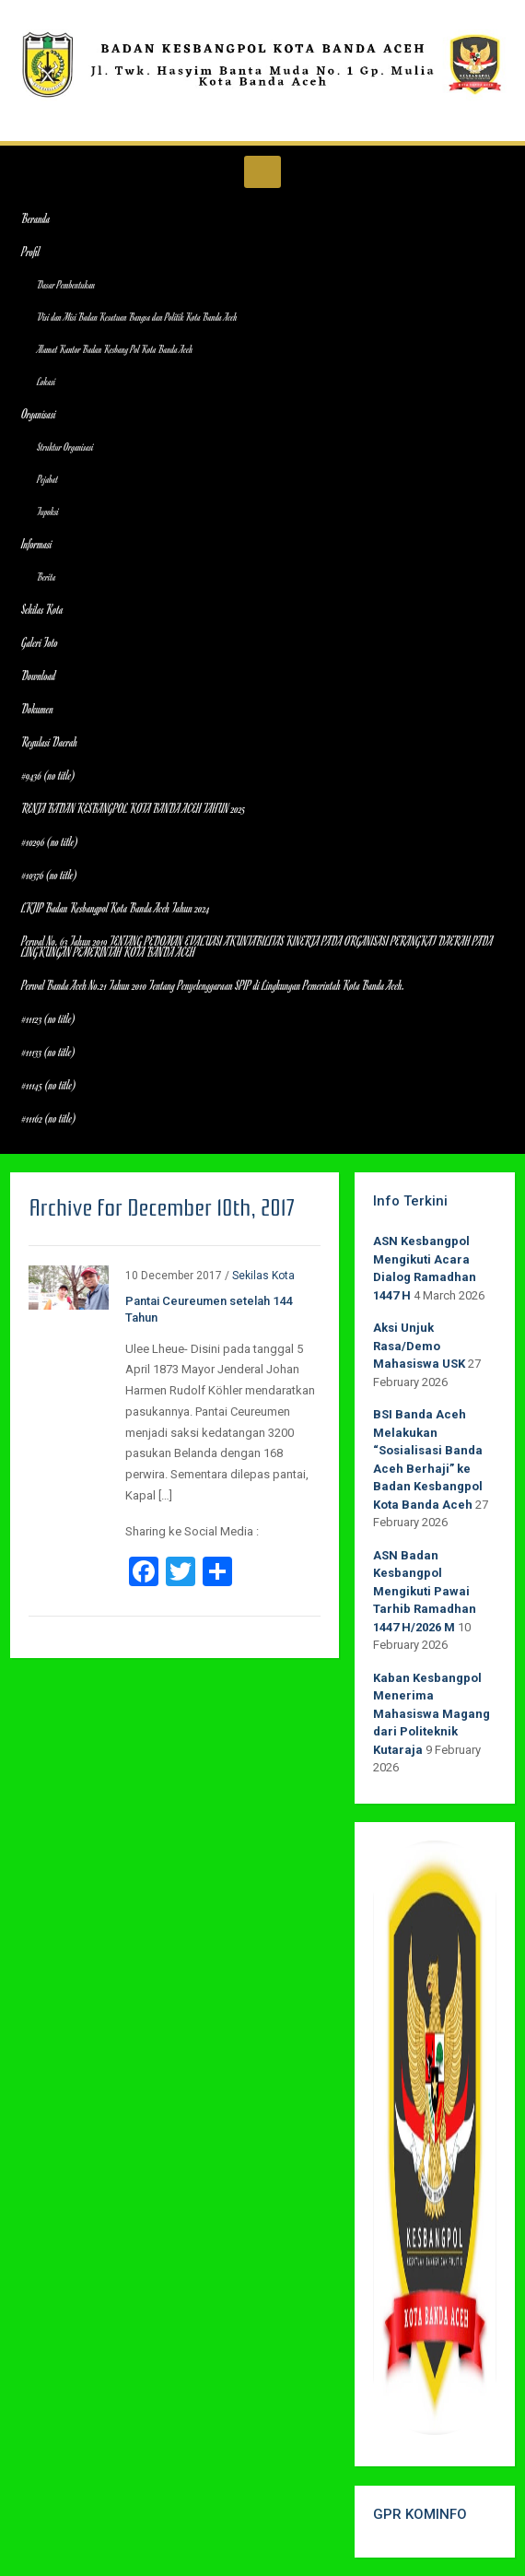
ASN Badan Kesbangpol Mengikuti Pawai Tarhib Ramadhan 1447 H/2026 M (424, 1591)
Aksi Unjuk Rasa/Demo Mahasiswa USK (419, 1345)
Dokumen (37, 708)
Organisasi (38, 414)
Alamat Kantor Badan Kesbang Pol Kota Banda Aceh (114, 349)
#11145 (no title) (48, 1084)
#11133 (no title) (48, 1051)
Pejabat (47, 479)
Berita (46, 576)
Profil (30, 251)
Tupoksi (48, 511)
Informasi (36, 543)
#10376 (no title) (49, 874)
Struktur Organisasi (65, 446)
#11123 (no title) (48, 1018)
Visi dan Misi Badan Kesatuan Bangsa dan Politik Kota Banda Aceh (137, 316)
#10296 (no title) (49, 841)
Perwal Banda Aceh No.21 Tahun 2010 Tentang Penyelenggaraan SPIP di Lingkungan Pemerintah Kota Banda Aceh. (212, 985)
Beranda (35, 218)
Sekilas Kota (42, 609)
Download (38, 675)
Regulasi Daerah (49, 742)
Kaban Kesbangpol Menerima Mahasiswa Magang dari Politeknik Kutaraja (431, 1714)
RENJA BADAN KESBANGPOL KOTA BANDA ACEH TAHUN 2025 (133, 808)
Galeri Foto (39, 642)
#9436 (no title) (48, 775)
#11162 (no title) (48, 1118)
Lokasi (46, 381)
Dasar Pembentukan (66, 284)
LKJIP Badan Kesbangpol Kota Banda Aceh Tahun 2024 (115, 908)
